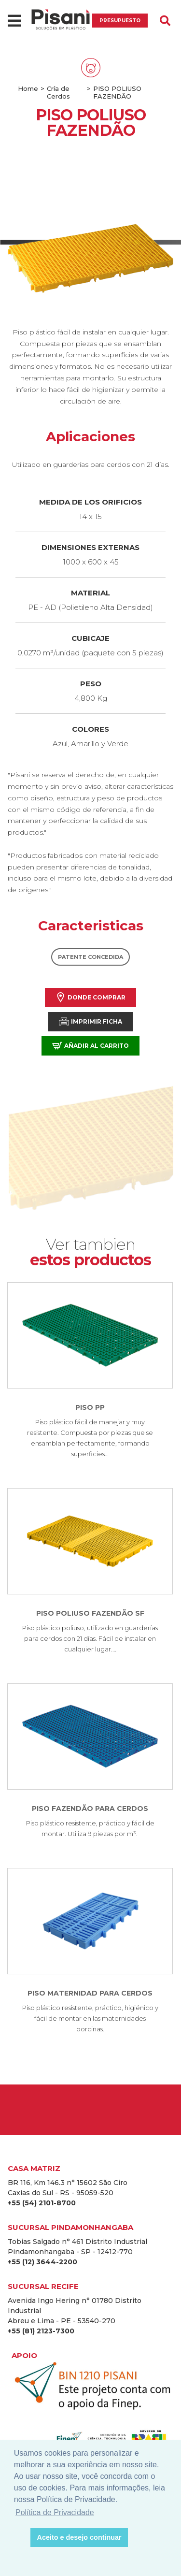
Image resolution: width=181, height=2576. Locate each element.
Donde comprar (90, 997)
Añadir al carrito (90, 1046)
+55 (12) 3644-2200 (42, 2262)
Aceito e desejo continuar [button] (79, 2537)
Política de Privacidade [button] (54, 2512)
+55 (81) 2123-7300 (41, 2331)
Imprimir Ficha (90, 1021)
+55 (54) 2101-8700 (42, 2203)
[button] (20, 2538)
